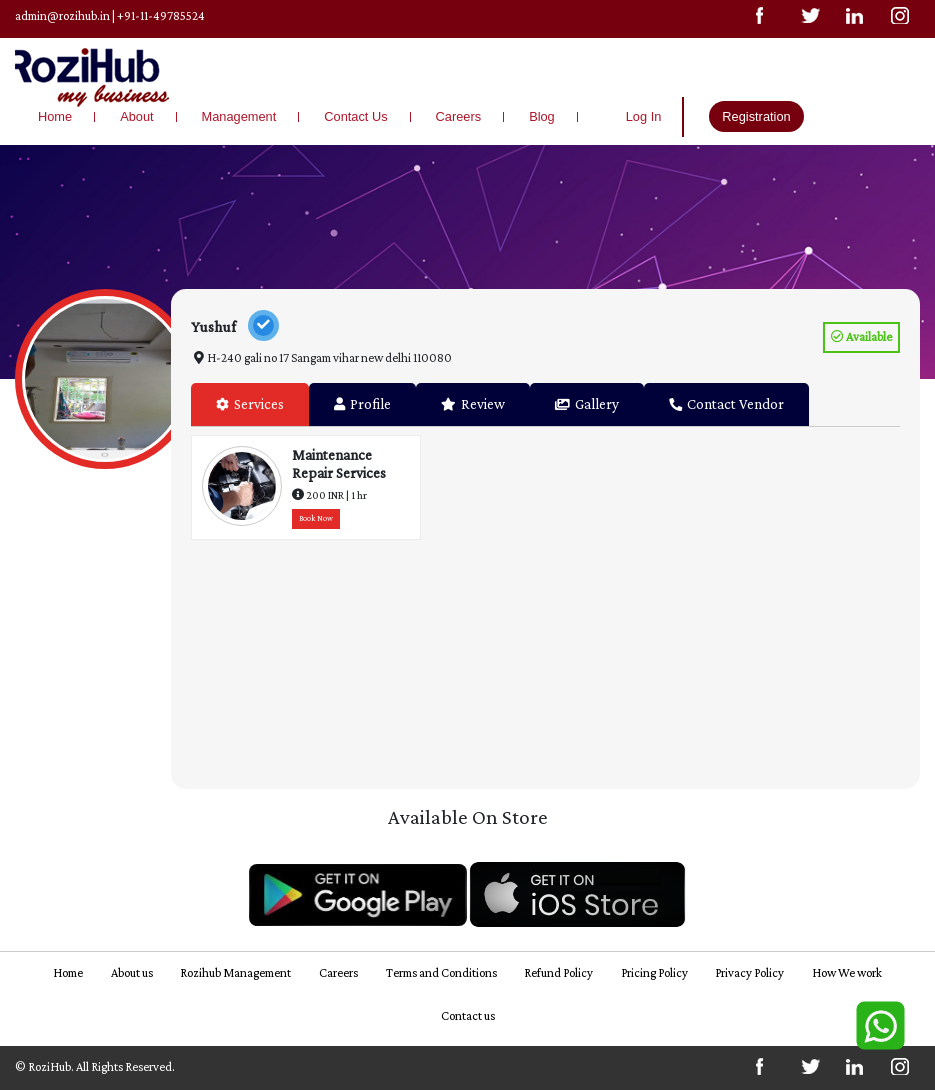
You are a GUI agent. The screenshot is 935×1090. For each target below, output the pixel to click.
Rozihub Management (235, 973)
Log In (644, 116)
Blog (542, 116)
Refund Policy (558, 973)
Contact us (468, 1016)
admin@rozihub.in (62, 16)
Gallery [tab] (587, 404)
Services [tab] (250, 404)
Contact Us (355, 116)
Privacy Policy (749, 973)
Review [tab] (473, 404)
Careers (459, 116)
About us (132, 973)
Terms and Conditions (441, 973)
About (136, 116)
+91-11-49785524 (161, 16)
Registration (756, 116)
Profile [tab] (362, 404)
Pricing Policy (654, 973)
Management (239, 116)
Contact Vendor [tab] (726, 404)
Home (55, 116)
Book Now (316, 518)
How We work (847, 973)
